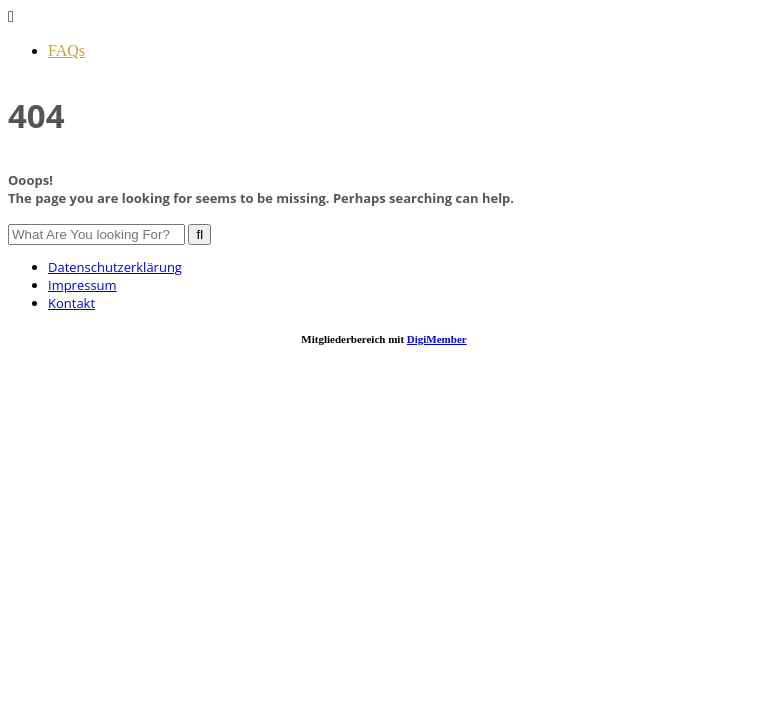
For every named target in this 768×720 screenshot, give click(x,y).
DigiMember (437, 339)
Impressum (82, 285)
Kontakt (71, 303)
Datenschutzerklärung (115, 267)
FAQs (66, 50)
